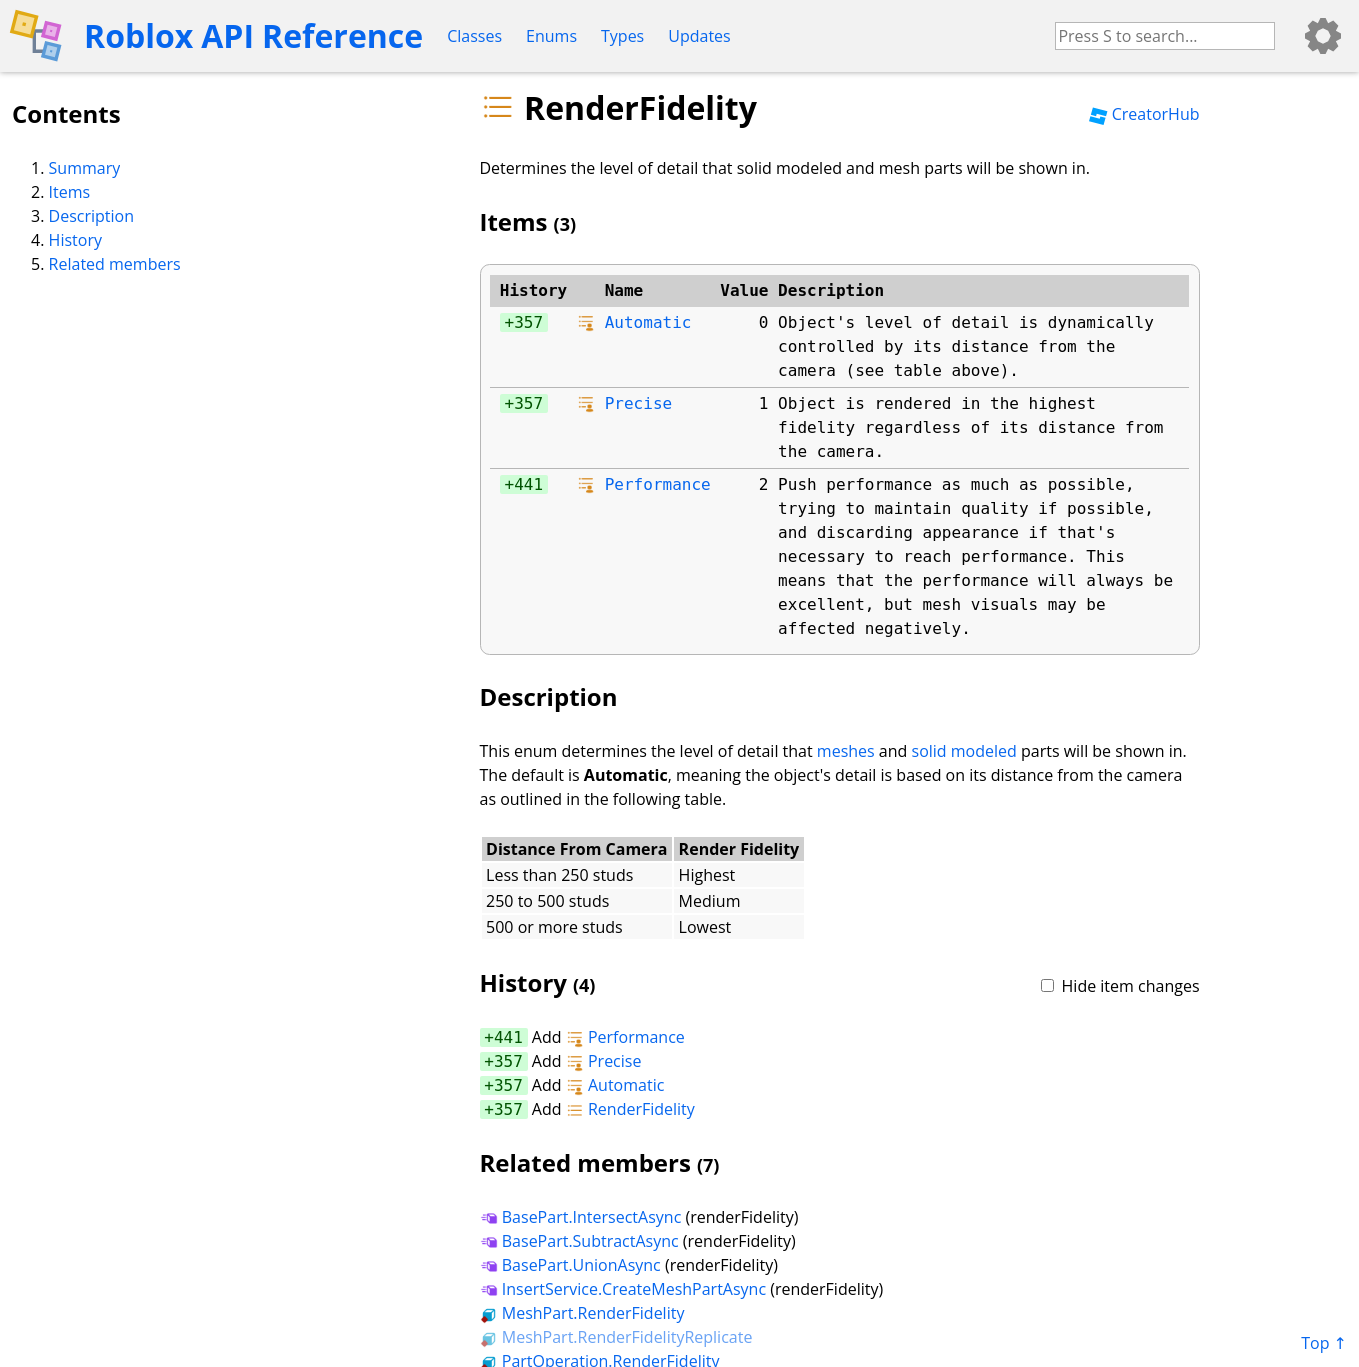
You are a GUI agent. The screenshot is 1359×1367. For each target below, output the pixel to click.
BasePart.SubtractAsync (579, 1241)
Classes (474, 36)
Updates (699, 36)
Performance (658, 484)
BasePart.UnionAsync (570, 1265)
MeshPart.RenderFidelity (582, 1313)
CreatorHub (1144, 114)
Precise (638, 403)
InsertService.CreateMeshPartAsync (623, 1289)
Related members (115, 264)
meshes (846, 751)
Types (622, 36)
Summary (85, 168)
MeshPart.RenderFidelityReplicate (616, 1337)
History (75, 240)
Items (70, 192)
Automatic (648, 322)
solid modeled (964, 751)
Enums (551, 36)
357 (528, 322)
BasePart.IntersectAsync (581, 1217)
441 (528, 484)
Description (91, 216)
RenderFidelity (630, 1109)
